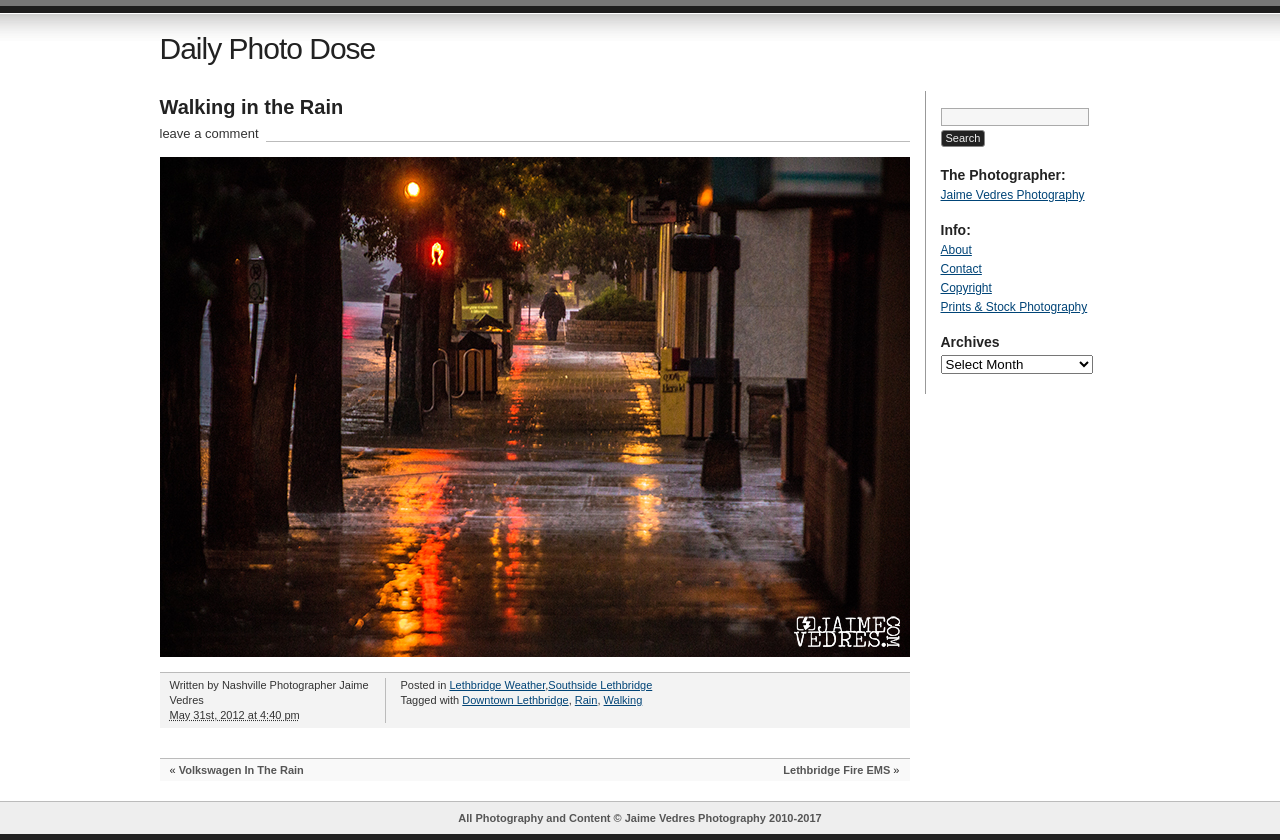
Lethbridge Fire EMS (836, 770)
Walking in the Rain (252, 107)
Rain (586, 700)
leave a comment (209, 133)
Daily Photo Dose (268, 48)
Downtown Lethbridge (515, 700)
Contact (961, 269)
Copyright (966, 288)
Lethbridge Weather (497, 685)
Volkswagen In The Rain (241, 770)
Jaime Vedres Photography (1013, 195)
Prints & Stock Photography (1014, 307)
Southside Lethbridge (600, 685)
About (956, 250)
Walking (623, 700)
